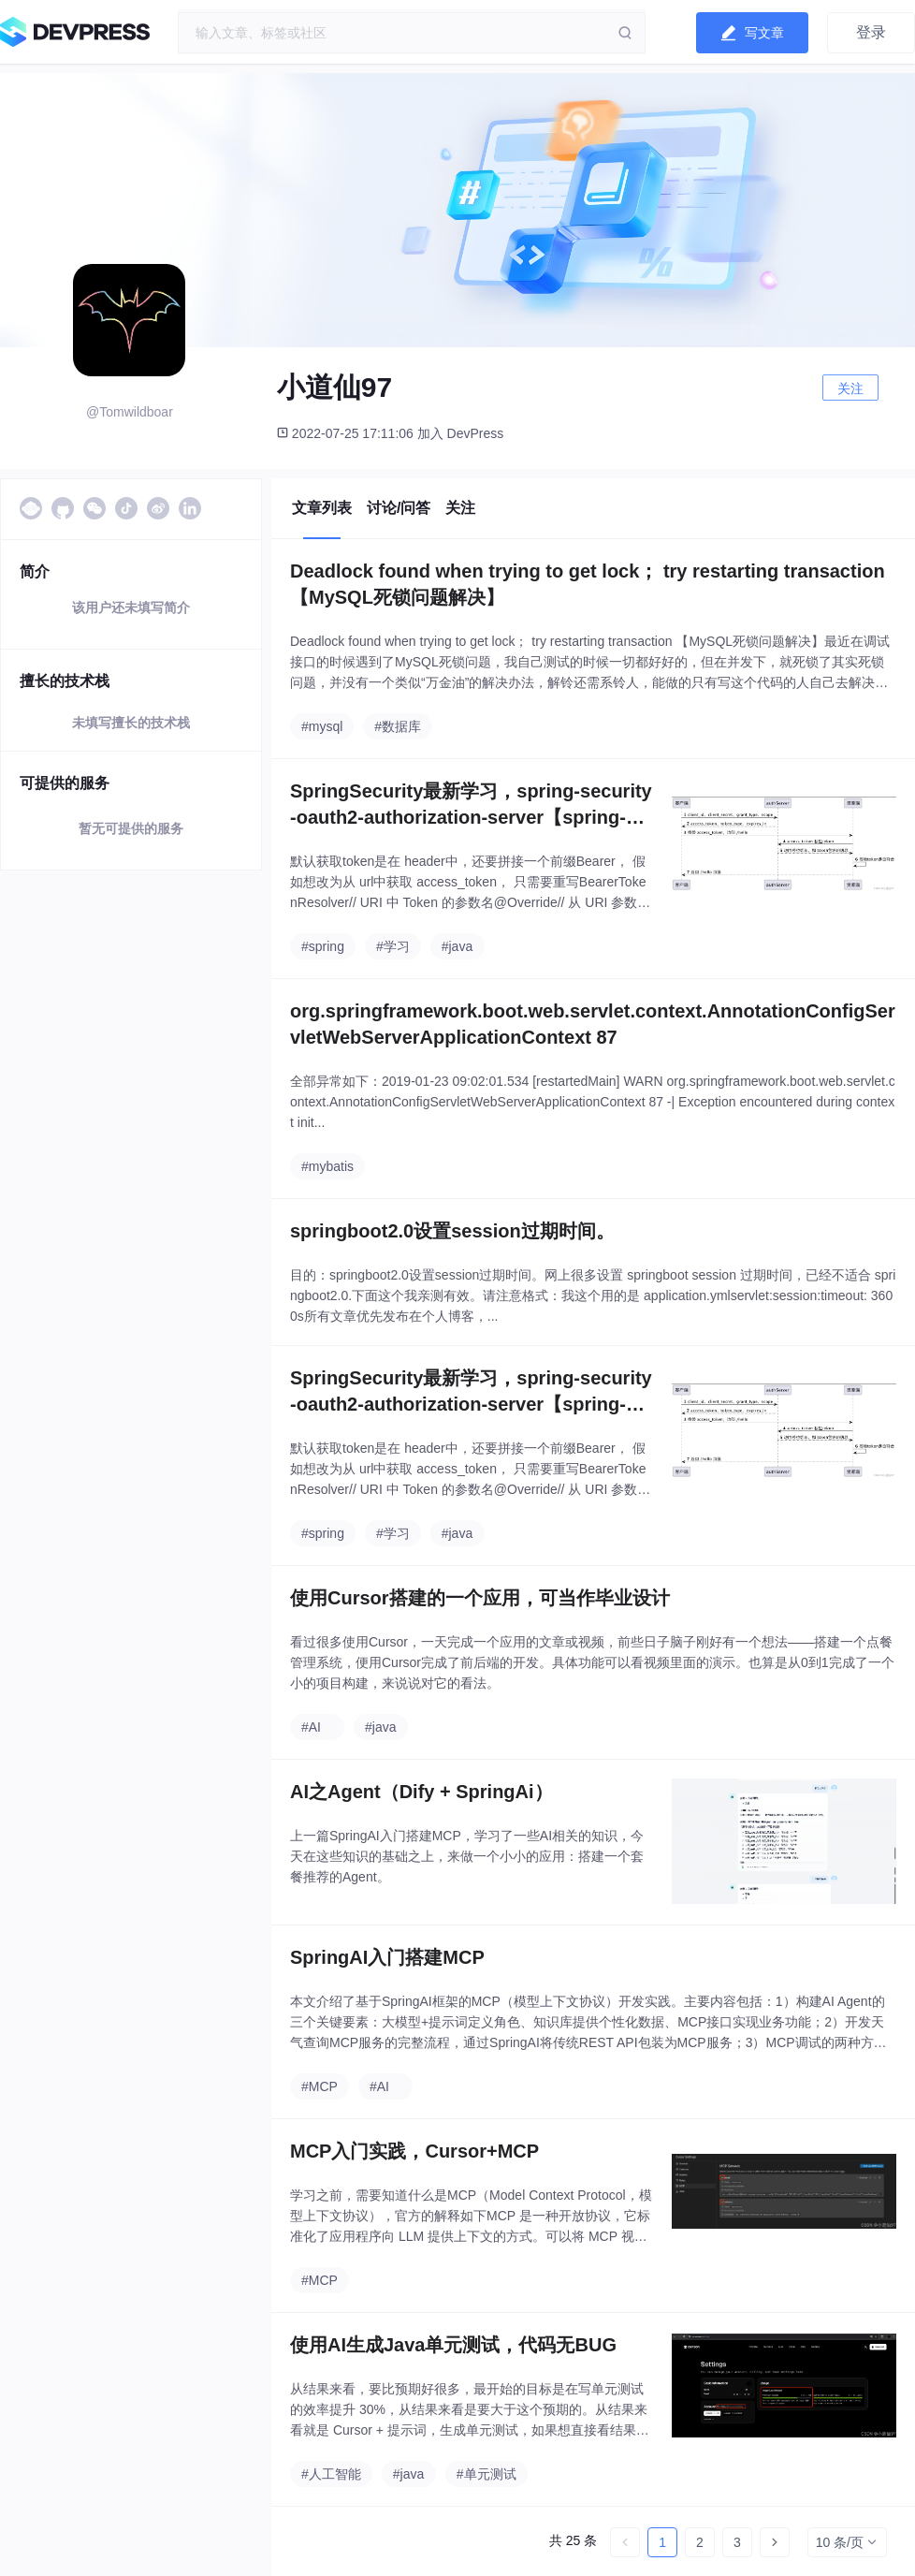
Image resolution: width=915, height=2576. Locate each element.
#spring (322, 946)
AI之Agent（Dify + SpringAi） (421, 1791)
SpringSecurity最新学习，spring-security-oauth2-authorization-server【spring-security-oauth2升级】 (471, 805)
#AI (311, 1727)
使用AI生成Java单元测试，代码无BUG (453, 2344)
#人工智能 (331, 2473)
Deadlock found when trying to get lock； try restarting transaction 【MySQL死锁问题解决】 (587, 584)
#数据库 (397, 726)
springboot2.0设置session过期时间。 (452, 1231)
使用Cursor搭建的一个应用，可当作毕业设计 (480, 1598)
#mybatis (327, 1166)
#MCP (319, 2086)
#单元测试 (486, 2473)
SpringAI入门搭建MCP (387, 1957)
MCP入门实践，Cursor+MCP (414, 2151)
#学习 (393, 946)
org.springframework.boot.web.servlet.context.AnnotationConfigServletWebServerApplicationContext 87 (592, 1024)
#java (457, 946)
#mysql (321, 726)
